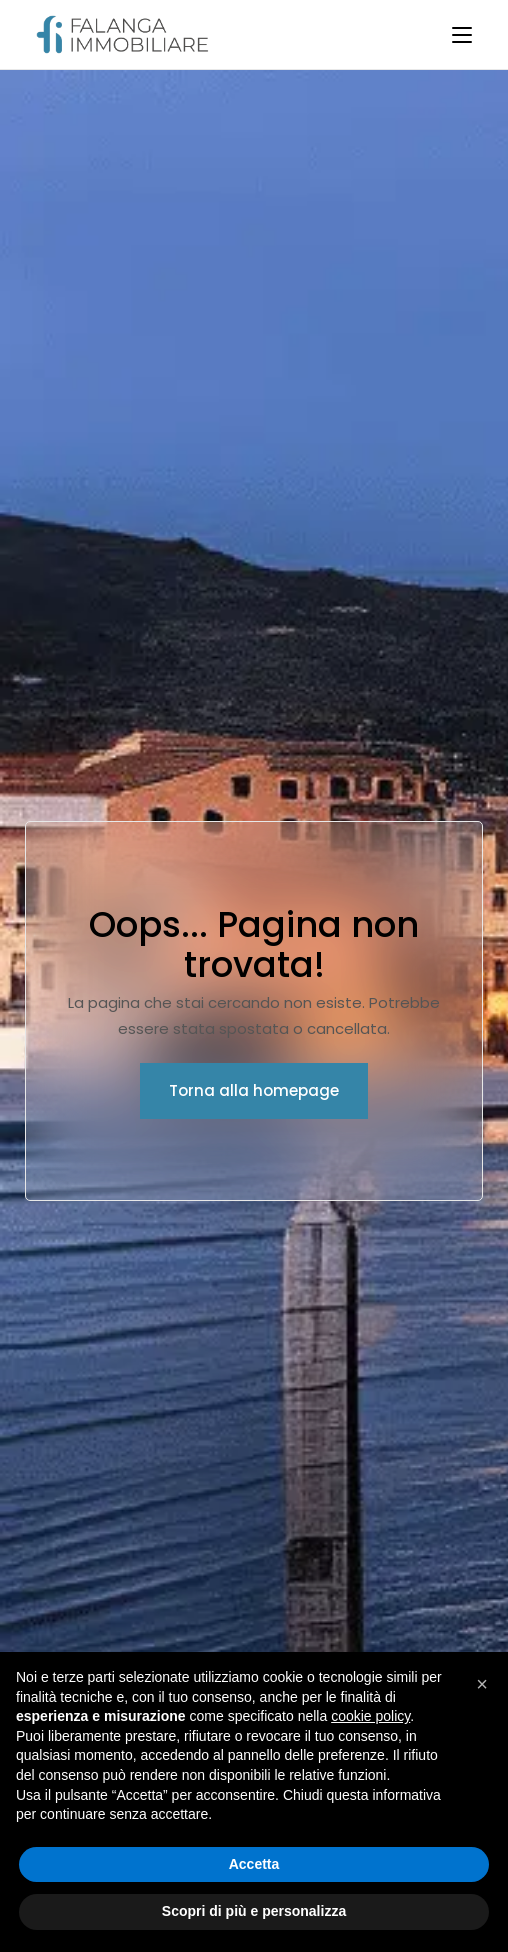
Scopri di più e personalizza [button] (254, 1911)
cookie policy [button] (370, 1716)
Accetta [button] (254, 1864)
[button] (482, 1684)
